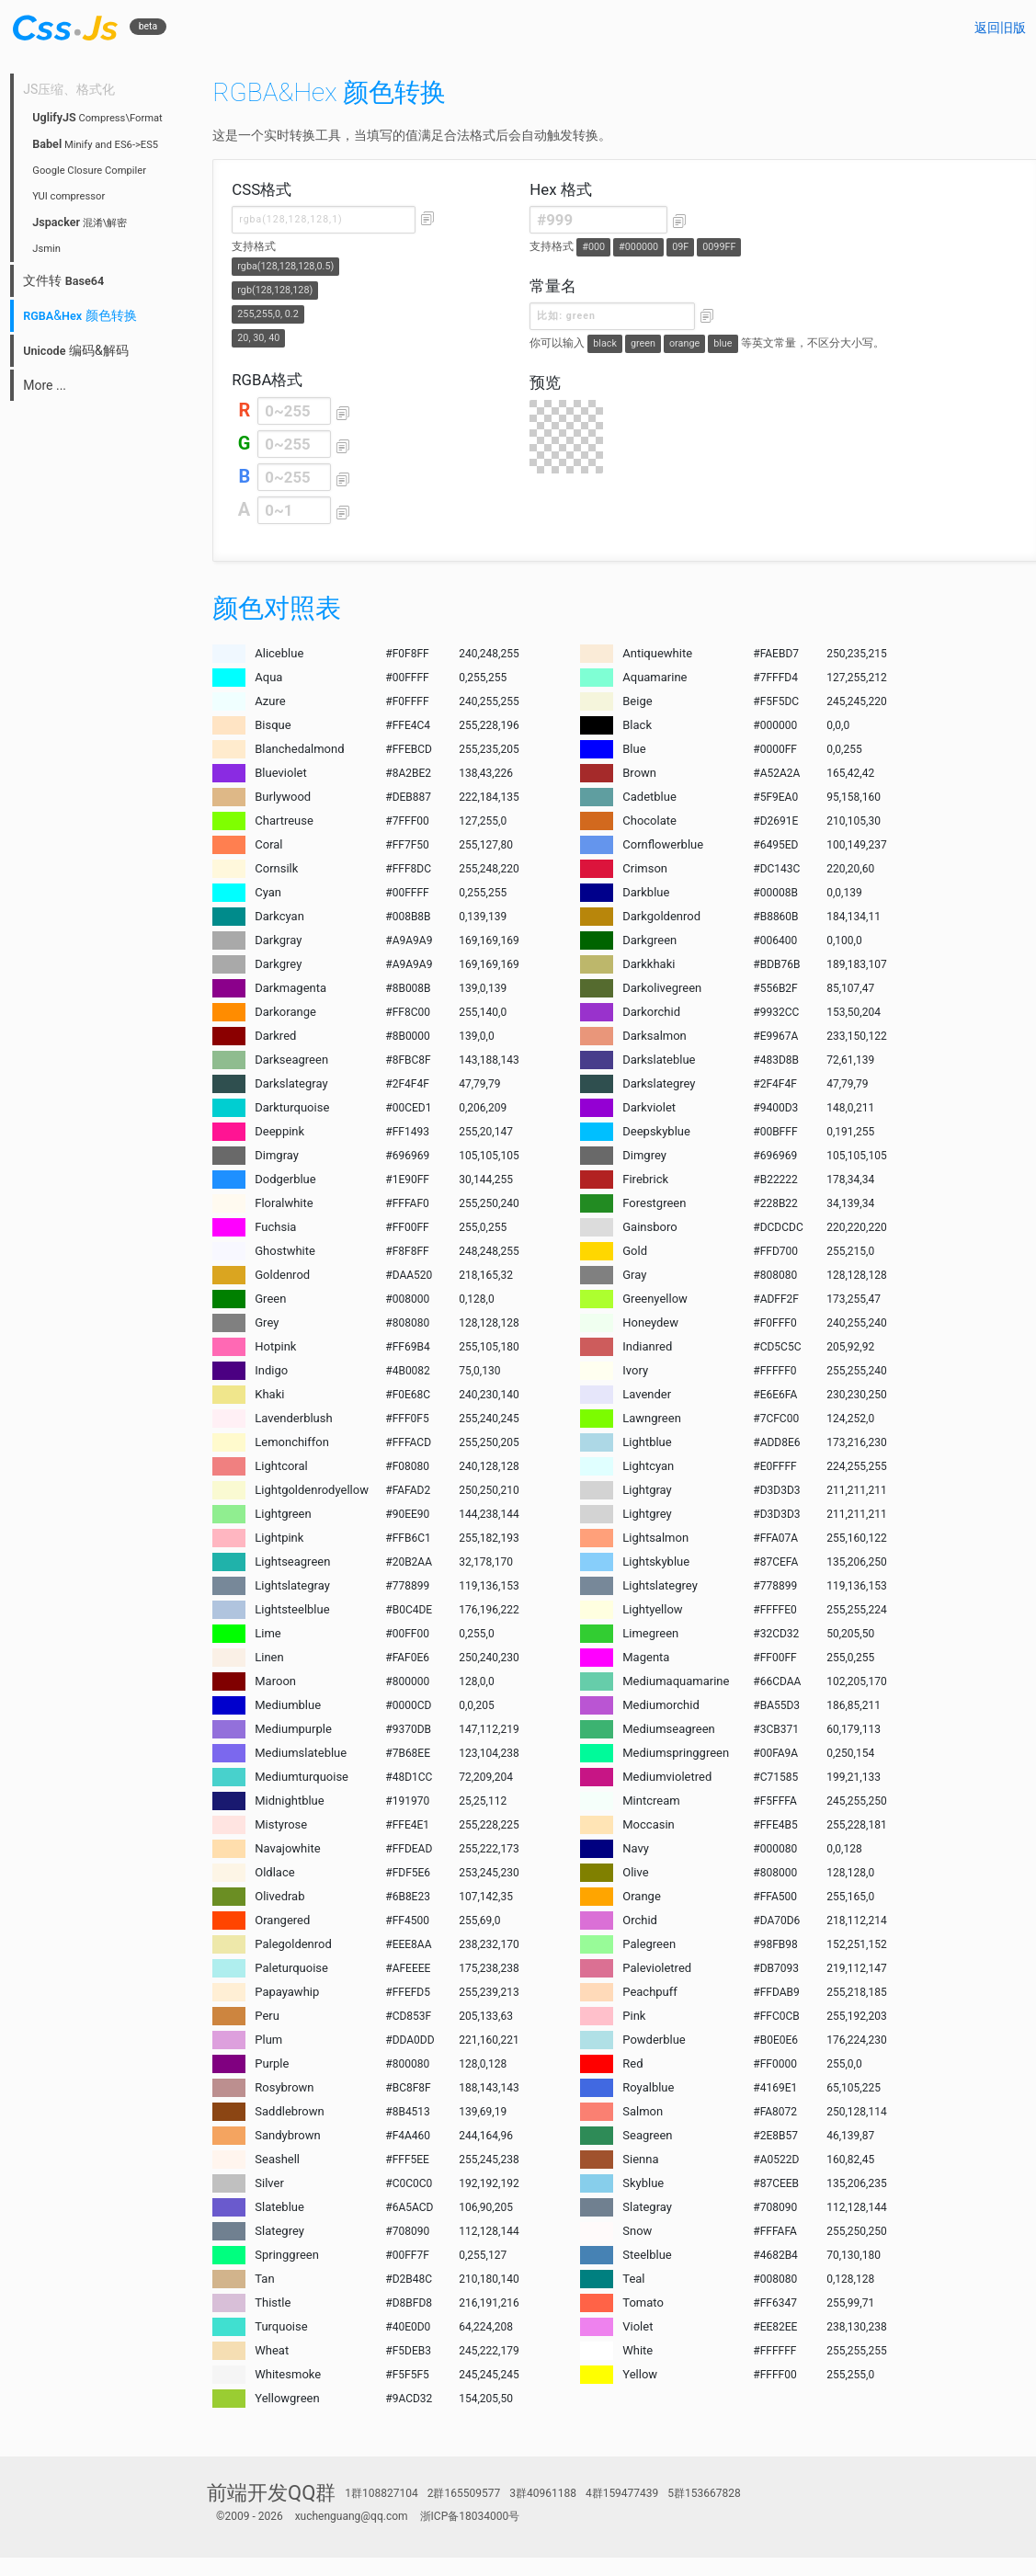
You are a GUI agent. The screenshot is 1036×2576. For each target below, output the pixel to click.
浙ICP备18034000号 (470, 2516)
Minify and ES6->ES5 (95, 145)
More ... (44, 385)
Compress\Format (97, 118)
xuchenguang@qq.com (351, 2516)
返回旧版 (1000, 27)
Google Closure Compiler (89, 171)
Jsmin (46, 249)
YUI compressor (68, 196)
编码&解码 (75, 350)
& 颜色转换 (79, 315)
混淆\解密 (79, 223)
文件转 (63, 280)
